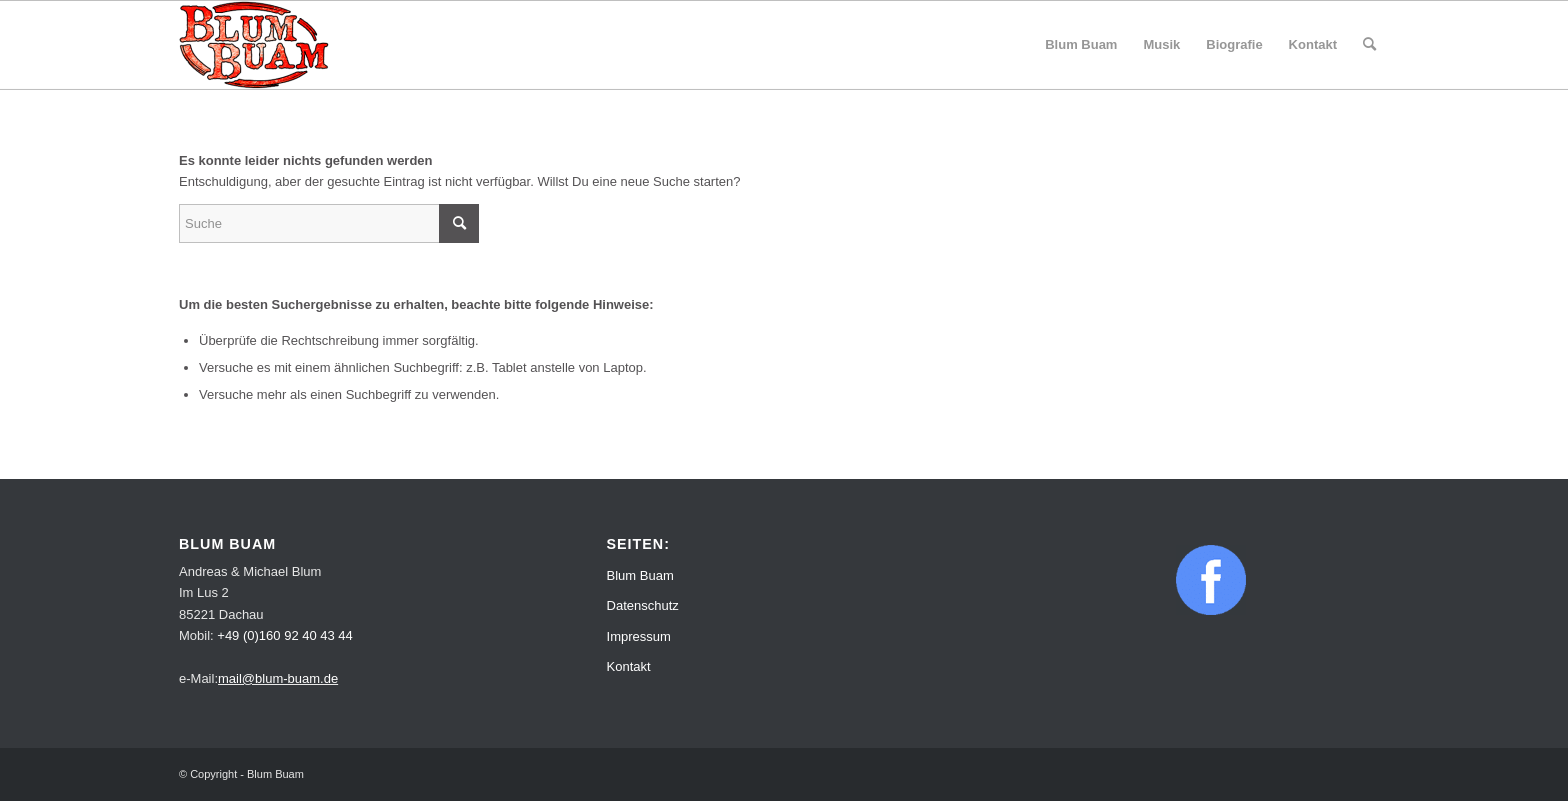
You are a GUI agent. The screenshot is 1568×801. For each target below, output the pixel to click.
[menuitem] (1081, 45)
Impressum (639, 636)
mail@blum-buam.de (278, 678)
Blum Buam (640, 575)
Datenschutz (643, 605)
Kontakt (629, 666)
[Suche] (1369, 45)
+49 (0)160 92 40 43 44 (285, 635)
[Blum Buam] (254, 45)
